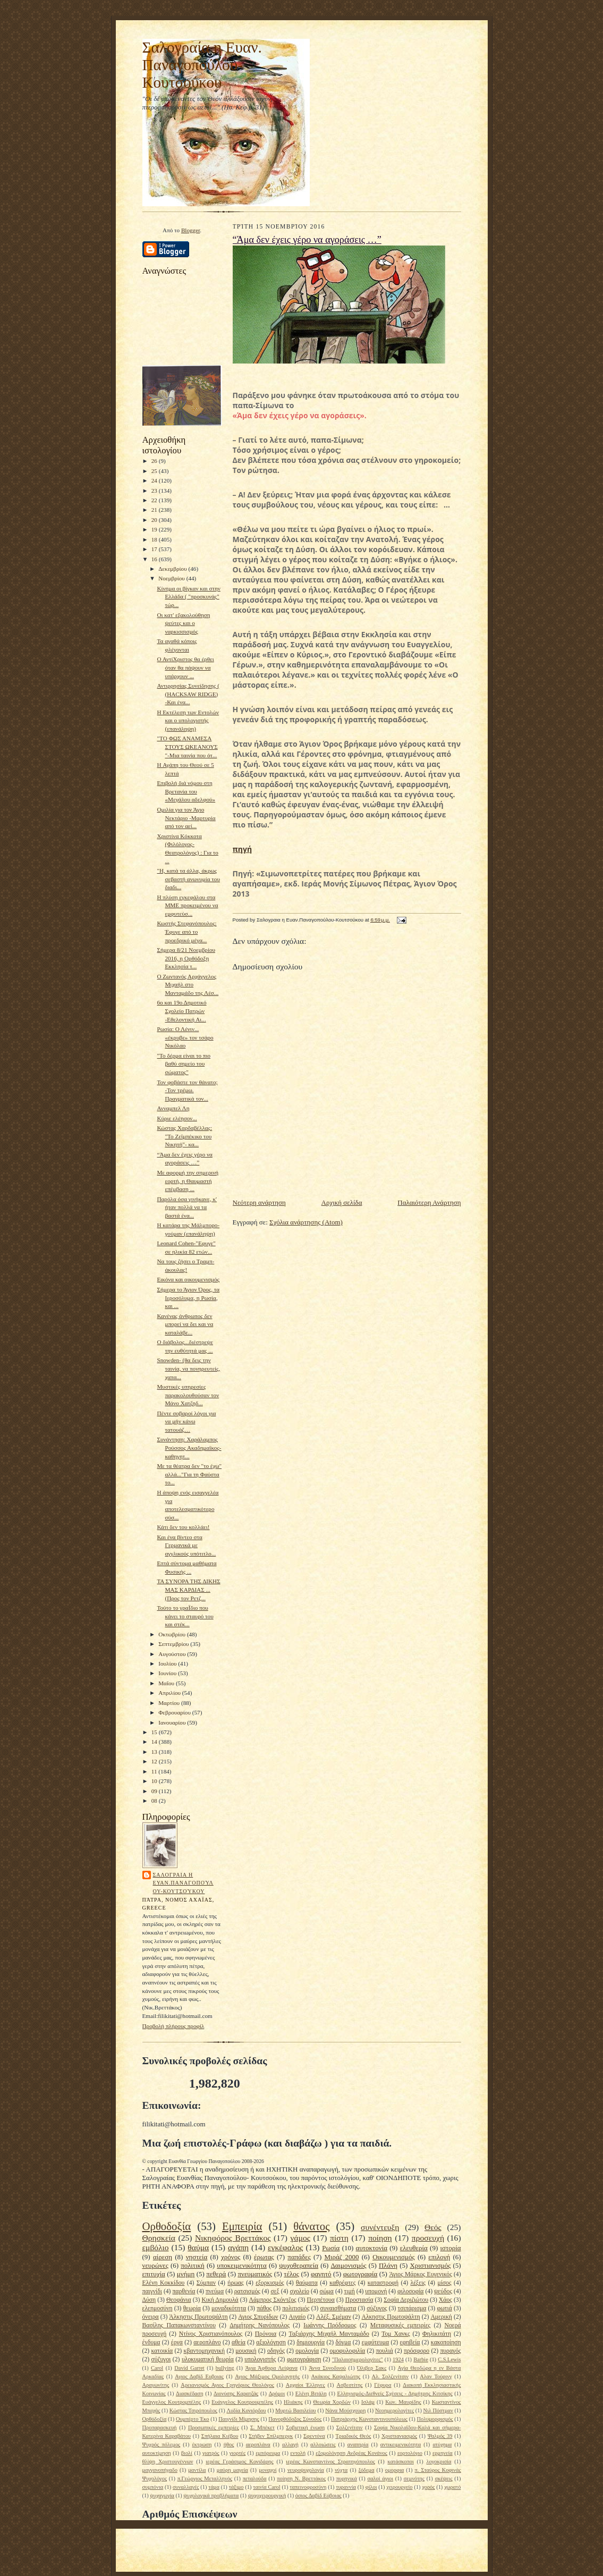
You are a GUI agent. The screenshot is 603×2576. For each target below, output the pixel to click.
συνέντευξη (380, 2227)
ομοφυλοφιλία (347, 2350)
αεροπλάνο (207, 2342)
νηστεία (197, 2257)
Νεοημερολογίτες (394, 2410)
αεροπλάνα (258, 2444)
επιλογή (439, 2257)
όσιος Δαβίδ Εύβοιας (318, 2495)
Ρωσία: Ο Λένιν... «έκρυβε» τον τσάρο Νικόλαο (185, 1037)
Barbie (420, 2359)
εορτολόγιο (409, 2453)
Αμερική (441, 2316)
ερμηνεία (442, 2453)
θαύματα (307, 2282)
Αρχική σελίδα (341, 1202)
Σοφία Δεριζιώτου (406, 2299)
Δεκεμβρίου (173, 568)
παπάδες (298, 2257)
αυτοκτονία (371, 2248)
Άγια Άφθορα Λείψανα (271, 2368)
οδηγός (276, 2350)
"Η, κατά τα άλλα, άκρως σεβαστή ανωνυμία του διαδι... (188, 878)
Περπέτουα (320, 2299)
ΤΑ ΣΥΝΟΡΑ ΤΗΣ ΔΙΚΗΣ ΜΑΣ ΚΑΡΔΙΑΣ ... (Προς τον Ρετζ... (188, 1589)
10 (155, 1781)
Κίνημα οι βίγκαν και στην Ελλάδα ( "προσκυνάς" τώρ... (188, 596)
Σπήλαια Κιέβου (220, 2436)
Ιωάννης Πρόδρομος (329, 2325)
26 (155, 461)
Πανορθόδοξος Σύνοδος (294, 2419)
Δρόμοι (277, 2393)
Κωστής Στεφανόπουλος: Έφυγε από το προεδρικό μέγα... (186, 931)
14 (155, 1741)
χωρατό (452, 2487)
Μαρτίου (169, 1703)
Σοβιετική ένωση (305, 2427)
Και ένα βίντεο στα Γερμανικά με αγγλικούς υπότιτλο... (186, 1545)
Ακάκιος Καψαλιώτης (335, 2376)
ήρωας (235, 2282)
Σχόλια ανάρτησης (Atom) (306, 1222)
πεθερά (216, 2274)
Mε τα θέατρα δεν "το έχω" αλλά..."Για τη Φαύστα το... (189, 1474)
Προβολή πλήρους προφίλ (173, 2026)
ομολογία (307, 2350)
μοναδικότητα (228, 2308)
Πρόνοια (266, 2333)
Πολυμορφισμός (435, 2419)
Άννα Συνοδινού (327, 2368)
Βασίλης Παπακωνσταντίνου (179, 2325)
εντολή (297, 2453)
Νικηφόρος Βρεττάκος (233, 2237)
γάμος (300, 2237)
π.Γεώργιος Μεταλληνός (204, 2478)
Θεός (432, 2227)
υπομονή (376, 2291)
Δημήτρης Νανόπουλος (260, 2325)
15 (155, 1732)
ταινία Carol (266, 2487)
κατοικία (162, 2350)
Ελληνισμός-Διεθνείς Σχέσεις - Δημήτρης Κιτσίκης (395, 2393)
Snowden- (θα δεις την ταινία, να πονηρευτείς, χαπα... (188, 1368)
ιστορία (450, 2248)
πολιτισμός (295, 2308)
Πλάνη (388, 2265)
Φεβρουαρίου (175, 1712)
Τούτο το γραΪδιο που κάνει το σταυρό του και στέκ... (185, 1615)
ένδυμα (151, 2342)
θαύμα (198, 2247)
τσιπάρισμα (412, 2308)
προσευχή (428, 2237)
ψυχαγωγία (162, 2495)
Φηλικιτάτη (436, 2333)
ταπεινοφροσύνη (308, 2487)
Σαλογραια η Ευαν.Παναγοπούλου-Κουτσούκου (183, 1883)
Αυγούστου (172, 1654)
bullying (225, 2368)
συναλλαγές (186, 2487)
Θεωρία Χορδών (332, 2402)
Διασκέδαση (189, 2393)
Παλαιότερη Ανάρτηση (429, 1202)
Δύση (149, 2299)
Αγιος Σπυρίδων (258, 2316)
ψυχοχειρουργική (267, 2495)
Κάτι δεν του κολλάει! (183, 1527)
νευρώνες (155, 2265)
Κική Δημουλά (219, 2299)
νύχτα (341, 2470)
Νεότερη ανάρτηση (259, 1202)
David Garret (189, 2368)
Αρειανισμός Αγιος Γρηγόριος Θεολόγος (227, 2385)
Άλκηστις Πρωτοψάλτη (198, 2316)
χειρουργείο (399, 2487)
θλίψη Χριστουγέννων (167, 2461)
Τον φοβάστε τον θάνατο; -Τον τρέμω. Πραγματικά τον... (187, 1090)
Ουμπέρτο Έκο (192, 2419)
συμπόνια (153, 2487)
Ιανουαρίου (172, 1722)
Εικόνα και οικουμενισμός (188, 1279)
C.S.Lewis (449, 2359)
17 (155, 549)
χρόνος (230, 2257)
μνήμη (185, 2274)
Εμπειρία (242, 2226)
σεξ (274, 2291)
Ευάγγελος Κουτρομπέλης (171, 2402)
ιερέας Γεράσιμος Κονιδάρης (239, 2461)
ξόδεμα (367, 2470)
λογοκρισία (438, 2461)
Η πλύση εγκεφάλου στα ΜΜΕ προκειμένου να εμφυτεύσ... (187, 905)
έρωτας (264, 2257)
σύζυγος (377, 2308)
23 (155, 490)
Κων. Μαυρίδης (403, 2402)
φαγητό (321, 2274)
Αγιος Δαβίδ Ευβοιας (199, 2376)
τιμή (349, 2291)
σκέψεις (444, 2478)
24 (155, 480)
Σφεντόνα (314, 2436)
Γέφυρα (382, 2385)
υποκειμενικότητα (242, 2265)
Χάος (445, 2299)
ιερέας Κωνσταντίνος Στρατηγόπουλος (330, 2461)
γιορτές (237, 2453)
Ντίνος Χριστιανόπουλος (210, 2333)
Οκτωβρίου (172, 1634)
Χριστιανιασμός (399, 2436)
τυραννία (346, 2487)
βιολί (186, 2453)
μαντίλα (197, 2470)
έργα (177, 2342)
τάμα (213, 2487)
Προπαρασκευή (159, 2427)
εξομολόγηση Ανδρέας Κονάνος (351, 2453)
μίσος (444, 2282)
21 (155, 509)
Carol (157, 2368)
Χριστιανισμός (430, 2265)
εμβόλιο (155, 2247)
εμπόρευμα (268, 2453)
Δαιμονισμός (348, 2265)
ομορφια (394, 2470)
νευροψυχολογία (305, 2470)
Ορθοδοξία (166, 2226)
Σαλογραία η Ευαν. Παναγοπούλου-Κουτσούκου (202, 65)
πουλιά (384, 2350)
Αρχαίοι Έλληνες (305, 2385)
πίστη (339, 2237)
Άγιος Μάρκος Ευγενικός (420, 2274)
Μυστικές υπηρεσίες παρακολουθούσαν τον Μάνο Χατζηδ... (188, 1394)
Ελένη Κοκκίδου (163, 2282)
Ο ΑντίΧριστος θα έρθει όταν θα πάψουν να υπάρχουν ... (185, 667)
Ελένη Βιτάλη (311, 2393)
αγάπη (238, 2247)
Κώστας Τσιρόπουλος (193, 2410)
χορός (428, 2487)
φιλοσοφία (410, 2291)
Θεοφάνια (178, 2299)
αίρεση (162, 2257)
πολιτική (193, 2265)
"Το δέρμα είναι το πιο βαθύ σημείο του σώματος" (183, 1063)
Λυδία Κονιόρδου (246, 2410)
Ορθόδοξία (154, 2419)
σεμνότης (414, 2478)
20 (155, 520)
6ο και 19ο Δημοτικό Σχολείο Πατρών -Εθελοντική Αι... (181, 1010)
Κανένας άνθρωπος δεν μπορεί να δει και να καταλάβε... (185, 1324)
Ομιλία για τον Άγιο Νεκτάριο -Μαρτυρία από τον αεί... (186, 817)
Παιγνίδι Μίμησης (238, 2419)
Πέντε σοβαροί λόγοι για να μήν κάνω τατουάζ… (186, 1421)
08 (155, 1800)
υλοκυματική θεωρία (208, 2359)
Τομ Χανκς (395, 2333)
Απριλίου (170, 1693)
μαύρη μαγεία (232, 2470)
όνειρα (150, 2316)
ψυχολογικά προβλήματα (211, 2495)
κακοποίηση (446, 2342)
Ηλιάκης (293, 2402)
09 (155, 1791)
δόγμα (343, 2342)
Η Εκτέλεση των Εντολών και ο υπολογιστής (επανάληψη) (188, 720)
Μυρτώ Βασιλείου (295, 2410)
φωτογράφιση (304, 2359)
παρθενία (183, 2291)
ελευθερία (414, 2248)
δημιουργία (310, 2342)
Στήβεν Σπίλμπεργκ (271, 2436)
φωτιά (444, 2308)
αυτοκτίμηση (156, 2453)
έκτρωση (202, 2444)
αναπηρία (358, 2444)
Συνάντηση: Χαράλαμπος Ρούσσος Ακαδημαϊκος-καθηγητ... (189, 1447)
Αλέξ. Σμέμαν (333, 2316)
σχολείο (299, 2291)
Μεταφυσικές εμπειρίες (400, 2325)
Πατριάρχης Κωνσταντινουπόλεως (369, 2419)
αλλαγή (290, 2444)
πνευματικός (254, 2274)
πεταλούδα (255, 2478)
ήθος (229, 2444)
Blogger (190, 230)
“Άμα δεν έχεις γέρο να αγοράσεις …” (307, 239)
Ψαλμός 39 (440, 2436)
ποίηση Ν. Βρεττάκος (301, 2478)
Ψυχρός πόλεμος (161, 2444)
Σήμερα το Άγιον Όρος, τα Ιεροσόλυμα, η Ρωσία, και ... (188, 1297)
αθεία (238, 2342)
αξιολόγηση (271, 2342)
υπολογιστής (260, 2359)
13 (155, 1752)
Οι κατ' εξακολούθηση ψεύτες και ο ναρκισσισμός (183, 623)
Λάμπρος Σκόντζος (272, 2299)
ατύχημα (442, 2444)
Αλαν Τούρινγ (436, 2376)
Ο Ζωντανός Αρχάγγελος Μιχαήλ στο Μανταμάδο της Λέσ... (187, 984)
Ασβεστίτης (349, 2385)
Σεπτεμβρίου (174, 1644)
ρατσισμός (247, 2291)
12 (155, 1761)
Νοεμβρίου (172, 578)
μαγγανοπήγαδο (159, 2470)
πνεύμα (215, 2291)
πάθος (264, 2308)
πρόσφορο (416, 2350)
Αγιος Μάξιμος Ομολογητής (267, 2376)
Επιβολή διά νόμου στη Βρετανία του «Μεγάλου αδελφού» (186, 791)
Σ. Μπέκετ (262, 2427)
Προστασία (359, 2299)
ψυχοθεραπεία (298, 2265)
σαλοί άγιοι (380, 2478)
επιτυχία (153, 2274)
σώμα (327, 2291)
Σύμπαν (206, 2282)
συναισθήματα (338, 2308)
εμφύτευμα (375, 2342)
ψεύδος (443, 2291)
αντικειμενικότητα (400, 2444)
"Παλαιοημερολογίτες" (357, 2359)
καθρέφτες (342, 2282)
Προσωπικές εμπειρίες (213, 2427)
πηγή (242, 849)
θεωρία (192, 2308)
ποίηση (380, 2237)
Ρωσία (330, 2248)
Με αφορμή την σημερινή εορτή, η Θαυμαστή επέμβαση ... (187, 1180)
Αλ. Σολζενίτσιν (390, 2376)
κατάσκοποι (400, 2461)
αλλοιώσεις (322, 2444)
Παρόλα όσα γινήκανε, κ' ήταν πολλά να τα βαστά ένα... (187, 1207)
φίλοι (371, 2487)
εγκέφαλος (285, 2247)
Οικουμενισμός (393, 2257)
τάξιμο (236, 2487)
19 (155, 529)
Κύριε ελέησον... (177, 1118)
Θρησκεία (158, 2237)
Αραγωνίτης (155, 2385)
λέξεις (418, 2282)
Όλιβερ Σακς (371, 2368)
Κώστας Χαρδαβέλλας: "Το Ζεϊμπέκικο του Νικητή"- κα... (184, 1136)
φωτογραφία (360, 2274)
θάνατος (311, 2226)
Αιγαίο (296, 2316)
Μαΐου (167, 1683)
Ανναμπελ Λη (173, 1108)
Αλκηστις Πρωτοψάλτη (390, 2316)
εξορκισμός (270, 2282)
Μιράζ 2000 (342, 2257)
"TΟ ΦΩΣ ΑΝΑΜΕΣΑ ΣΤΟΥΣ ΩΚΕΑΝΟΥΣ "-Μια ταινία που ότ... (187, 746)
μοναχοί (267, 2470)
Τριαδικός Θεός (353, 2436)
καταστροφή (383, 2282)
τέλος (291, 2274)
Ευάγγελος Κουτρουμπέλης (242, 2402)
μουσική (245, 2350)
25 (155, 471)
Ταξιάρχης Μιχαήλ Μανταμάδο (329, 2333)
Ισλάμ (368, 2402)
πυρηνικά (346, 2478)
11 (155, 1771)
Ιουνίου (168, 1673)
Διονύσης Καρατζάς (236, 2393)
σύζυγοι (161, 2359)
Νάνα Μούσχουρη (345, 2410)
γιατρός (210, 2453)
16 (155, 559)
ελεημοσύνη (157, 2308)
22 (155, 500)
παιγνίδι (152, 2291)
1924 (398, 2359)
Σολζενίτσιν (349, 2427)
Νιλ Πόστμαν (438, 2410)
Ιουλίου (168, 1663)
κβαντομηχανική (204, 2350)
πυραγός (450, 2350)
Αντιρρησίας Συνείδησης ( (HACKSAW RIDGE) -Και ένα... (188, 693)
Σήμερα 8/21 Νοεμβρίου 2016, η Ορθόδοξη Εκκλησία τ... (186, 958)
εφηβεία (410, 2342)
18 (155, 539)
